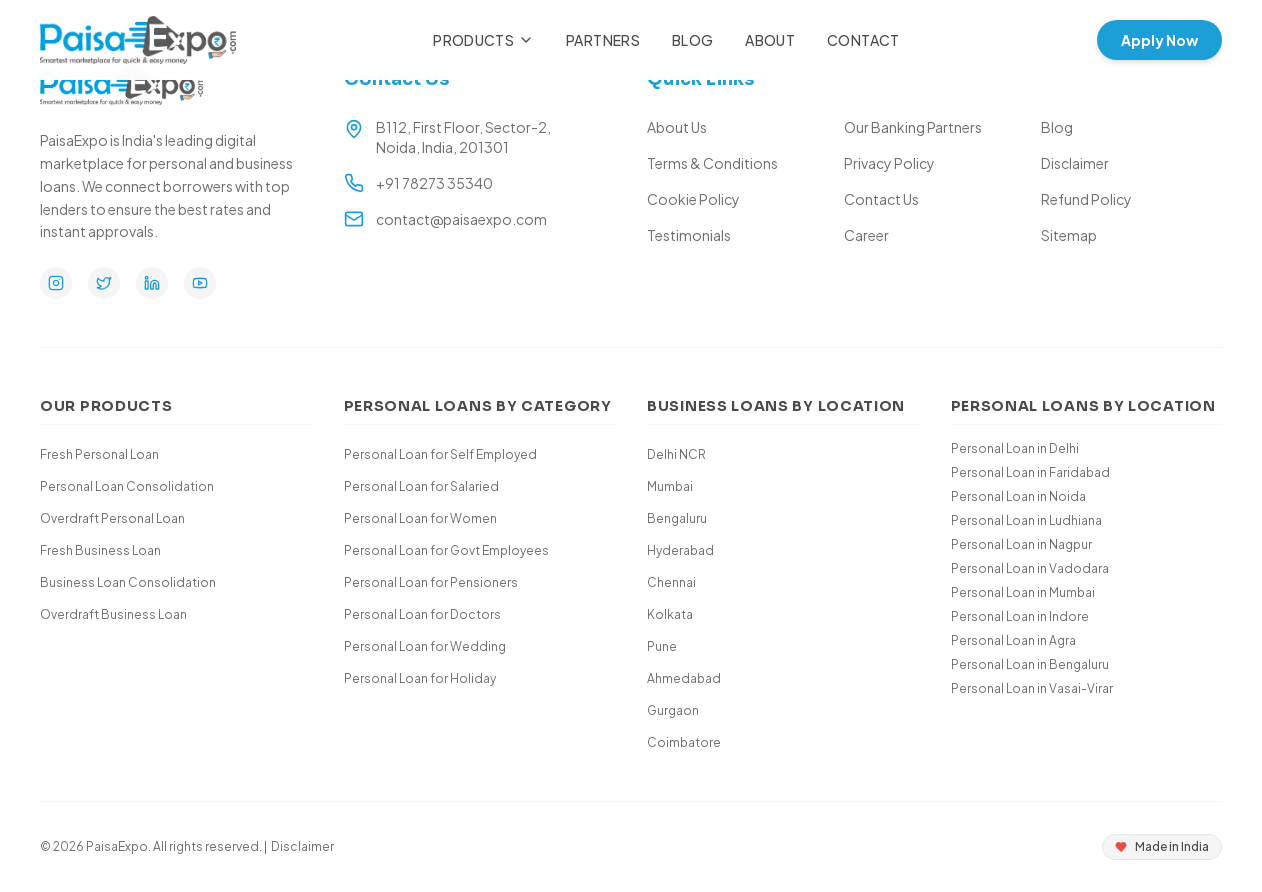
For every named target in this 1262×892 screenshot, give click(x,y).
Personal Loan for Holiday (420, 678)
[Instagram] (56, 283)
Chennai (671, 582)
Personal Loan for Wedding (425, 646)
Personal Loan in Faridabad (1030, 472)
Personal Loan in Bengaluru (1030, 664)
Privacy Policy (889, 163)
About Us (677, 127)
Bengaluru (677, 518)
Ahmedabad (684, 678)
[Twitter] (104, 283)
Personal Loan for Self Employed (440, 454)
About (770, 40)
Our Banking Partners (913, 127)
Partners (603, 40)
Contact (863, 40)
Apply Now (1159, 40)
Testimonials (689, 235)
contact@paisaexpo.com (461, 219)
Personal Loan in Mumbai (1023, 592)
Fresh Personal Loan (99, 454)
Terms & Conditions (712, 163)
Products (483, 40)
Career (866, 235)
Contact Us (881, 199)
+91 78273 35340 (434, 183)
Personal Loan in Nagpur (1021, 544)
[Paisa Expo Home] (138, 40)
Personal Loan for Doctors (422, 614)
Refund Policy (1086, 199)
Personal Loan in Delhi (1015, 448)
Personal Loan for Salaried (421, 486)
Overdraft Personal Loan (112, 518)
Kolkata (670, 614)
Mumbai (670, 486)
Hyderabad (680, 550)
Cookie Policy (693, 199)
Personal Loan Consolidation (127, 486)
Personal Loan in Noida (1018, 496)
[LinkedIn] (152, 283)
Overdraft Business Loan (113, 614)
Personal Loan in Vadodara (1030, 568)
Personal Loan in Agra (1013, 640)
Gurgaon (673, 710)
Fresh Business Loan (100, 550)
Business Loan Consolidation (128, 582)
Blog (692, 40)
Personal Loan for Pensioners (431, 582)
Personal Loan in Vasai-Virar (1032, 688)
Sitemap (1069, 235)
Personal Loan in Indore (1020, 616)
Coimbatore (684, 742)
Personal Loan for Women (420, 518)
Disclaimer (1075, 163)
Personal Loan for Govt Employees (446, 550)
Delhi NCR (676, 454)
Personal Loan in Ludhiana (1026, 520)
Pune (662, 646)
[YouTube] (200, 283)
